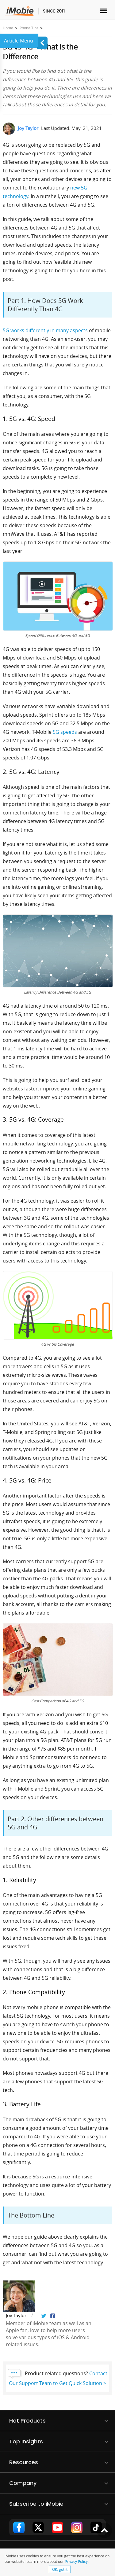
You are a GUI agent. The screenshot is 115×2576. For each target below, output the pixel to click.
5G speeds (65, 732)
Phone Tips (29, 27)
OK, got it (59, 2569)
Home (8, 27)
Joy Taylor (28, 128)
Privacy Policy (76, 2561)
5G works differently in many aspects (45, 330)
